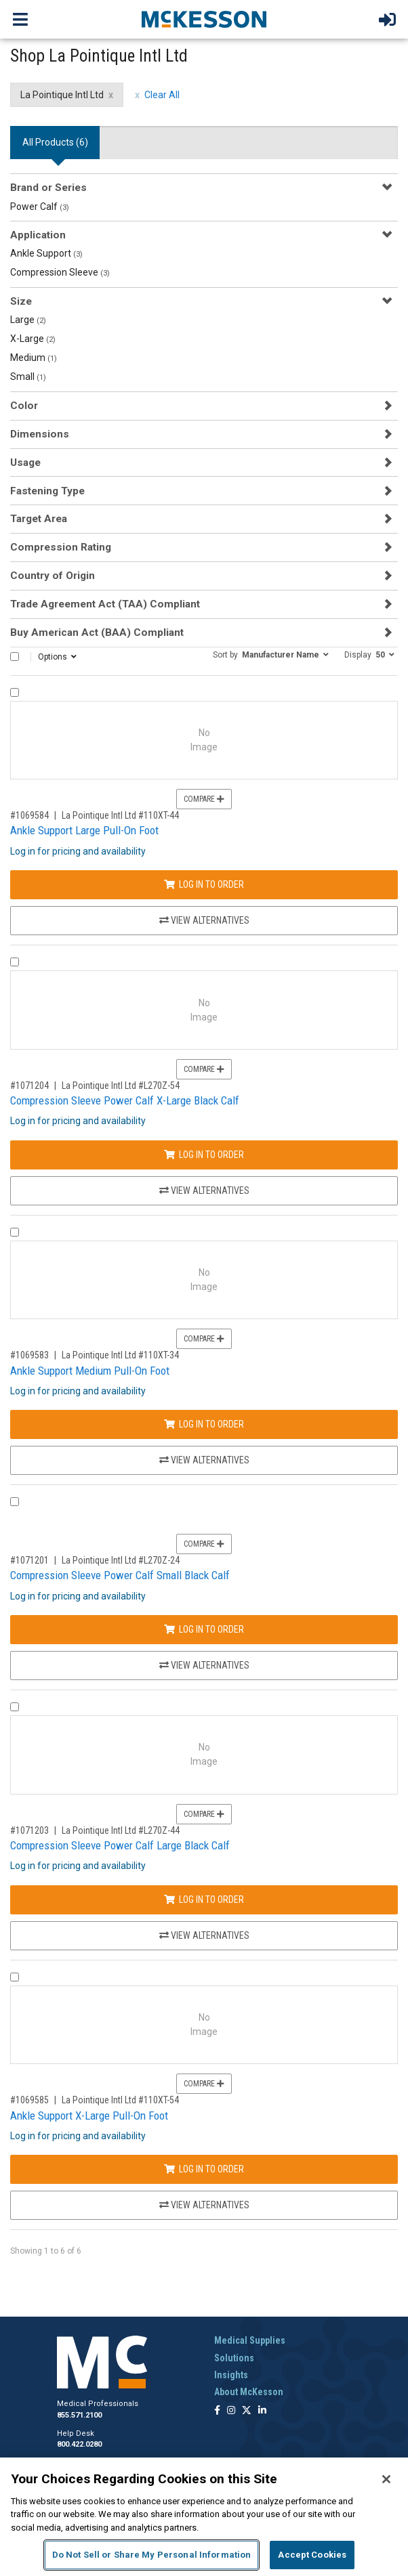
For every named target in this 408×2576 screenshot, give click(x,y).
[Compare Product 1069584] (14, 692)
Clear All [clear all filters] (162, 94)
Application (38, 235)
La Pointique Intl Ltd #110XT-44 (120, 815)
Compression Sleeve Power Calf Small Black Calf (120, 1575)
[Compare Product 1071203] (14, 1706)
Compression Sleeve (60, 272)
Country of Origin (52, 576)
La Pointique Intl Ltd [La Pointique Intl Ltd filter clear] (62, 94)
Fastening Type (47, 491)
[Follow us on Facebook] (217, 2411)
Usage (25, 462)
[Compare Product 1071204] (14, 962)
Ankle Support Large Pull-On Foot (84, 830)
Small (28, 376)
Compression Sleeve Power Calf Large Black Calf (120, 1845)
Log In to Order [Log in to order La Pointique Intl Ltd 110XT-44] (204, 884)
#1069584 (29, 815)
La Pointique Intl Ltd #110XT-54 (120, 2100)
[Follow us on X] (246, 2411)
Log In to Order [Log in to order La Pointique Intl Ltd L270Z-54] (204, 1154)
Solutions (234, 2358)
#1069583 (29, 1355)
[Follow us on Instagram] (231, 2411)
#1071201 (29, 1560)
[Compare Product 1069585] (14, 1977)
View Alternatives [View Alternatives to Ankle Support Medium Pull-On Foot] (204, 1460)
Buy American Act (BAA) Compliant (97, 632)
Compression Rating (60, 547)
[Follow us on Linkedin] (262, 2411)
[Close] (386, 2479)
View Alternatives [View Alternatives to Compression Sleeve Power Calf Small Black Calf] (204, 1665)
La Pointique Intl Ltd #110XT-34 (120, 1355)
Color (24, 406)
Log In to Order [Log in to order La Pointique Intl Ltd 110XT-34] (204, 1424)
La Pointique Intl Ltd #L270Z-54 (121, 1085)
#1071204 (29, 1085)
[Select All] (14, 656)
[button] (271, 654)
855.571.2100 (79, 2415)
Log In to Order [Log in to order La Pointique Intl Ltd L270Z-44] (204, 1899)
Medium (33, 357)
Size (21, 301)
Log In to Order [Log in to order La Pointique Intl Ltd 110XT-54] (204, 2169)
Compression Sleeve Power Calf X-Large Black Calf (124, 1100)
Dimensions (39, 434)
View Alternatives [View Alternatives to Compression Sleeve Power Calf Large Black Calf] (204, 1935)
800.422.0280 (79, 2444)
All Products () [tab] (55, 142)
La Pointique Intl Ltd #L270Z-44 (121, 1830)
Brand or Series (48, 187)
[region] (204, 2516)
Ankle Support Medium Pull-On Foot (89, 1370)
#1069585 (29, 2100)
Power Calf (39, 206)
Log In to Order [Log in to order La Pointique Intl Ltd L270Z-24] (204, 1629)
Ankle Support (46, 253)
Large (28, 319)
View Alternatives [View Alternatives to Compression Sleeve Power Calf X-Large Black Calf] (204, 1190)
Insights (231, 2374)
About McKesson (248, 2391)
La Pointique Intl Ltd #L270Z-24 (121, 1560)
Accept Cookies (312, 2555)
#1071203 (29, 1830)
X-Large (33, 338)
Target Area (38, 519)
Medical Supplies (249, 2340)
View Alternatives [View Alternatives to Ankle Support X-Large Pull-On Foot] (204, 2204)
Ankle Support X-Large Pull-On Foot (89, 2115)
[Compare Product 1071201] (14, 1501)
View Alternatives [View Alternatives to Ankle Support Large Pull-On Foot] (204, 920)
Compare (204, 799)
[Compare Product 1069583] (14, 1232)
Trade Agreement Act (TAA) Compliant (105, 604)
